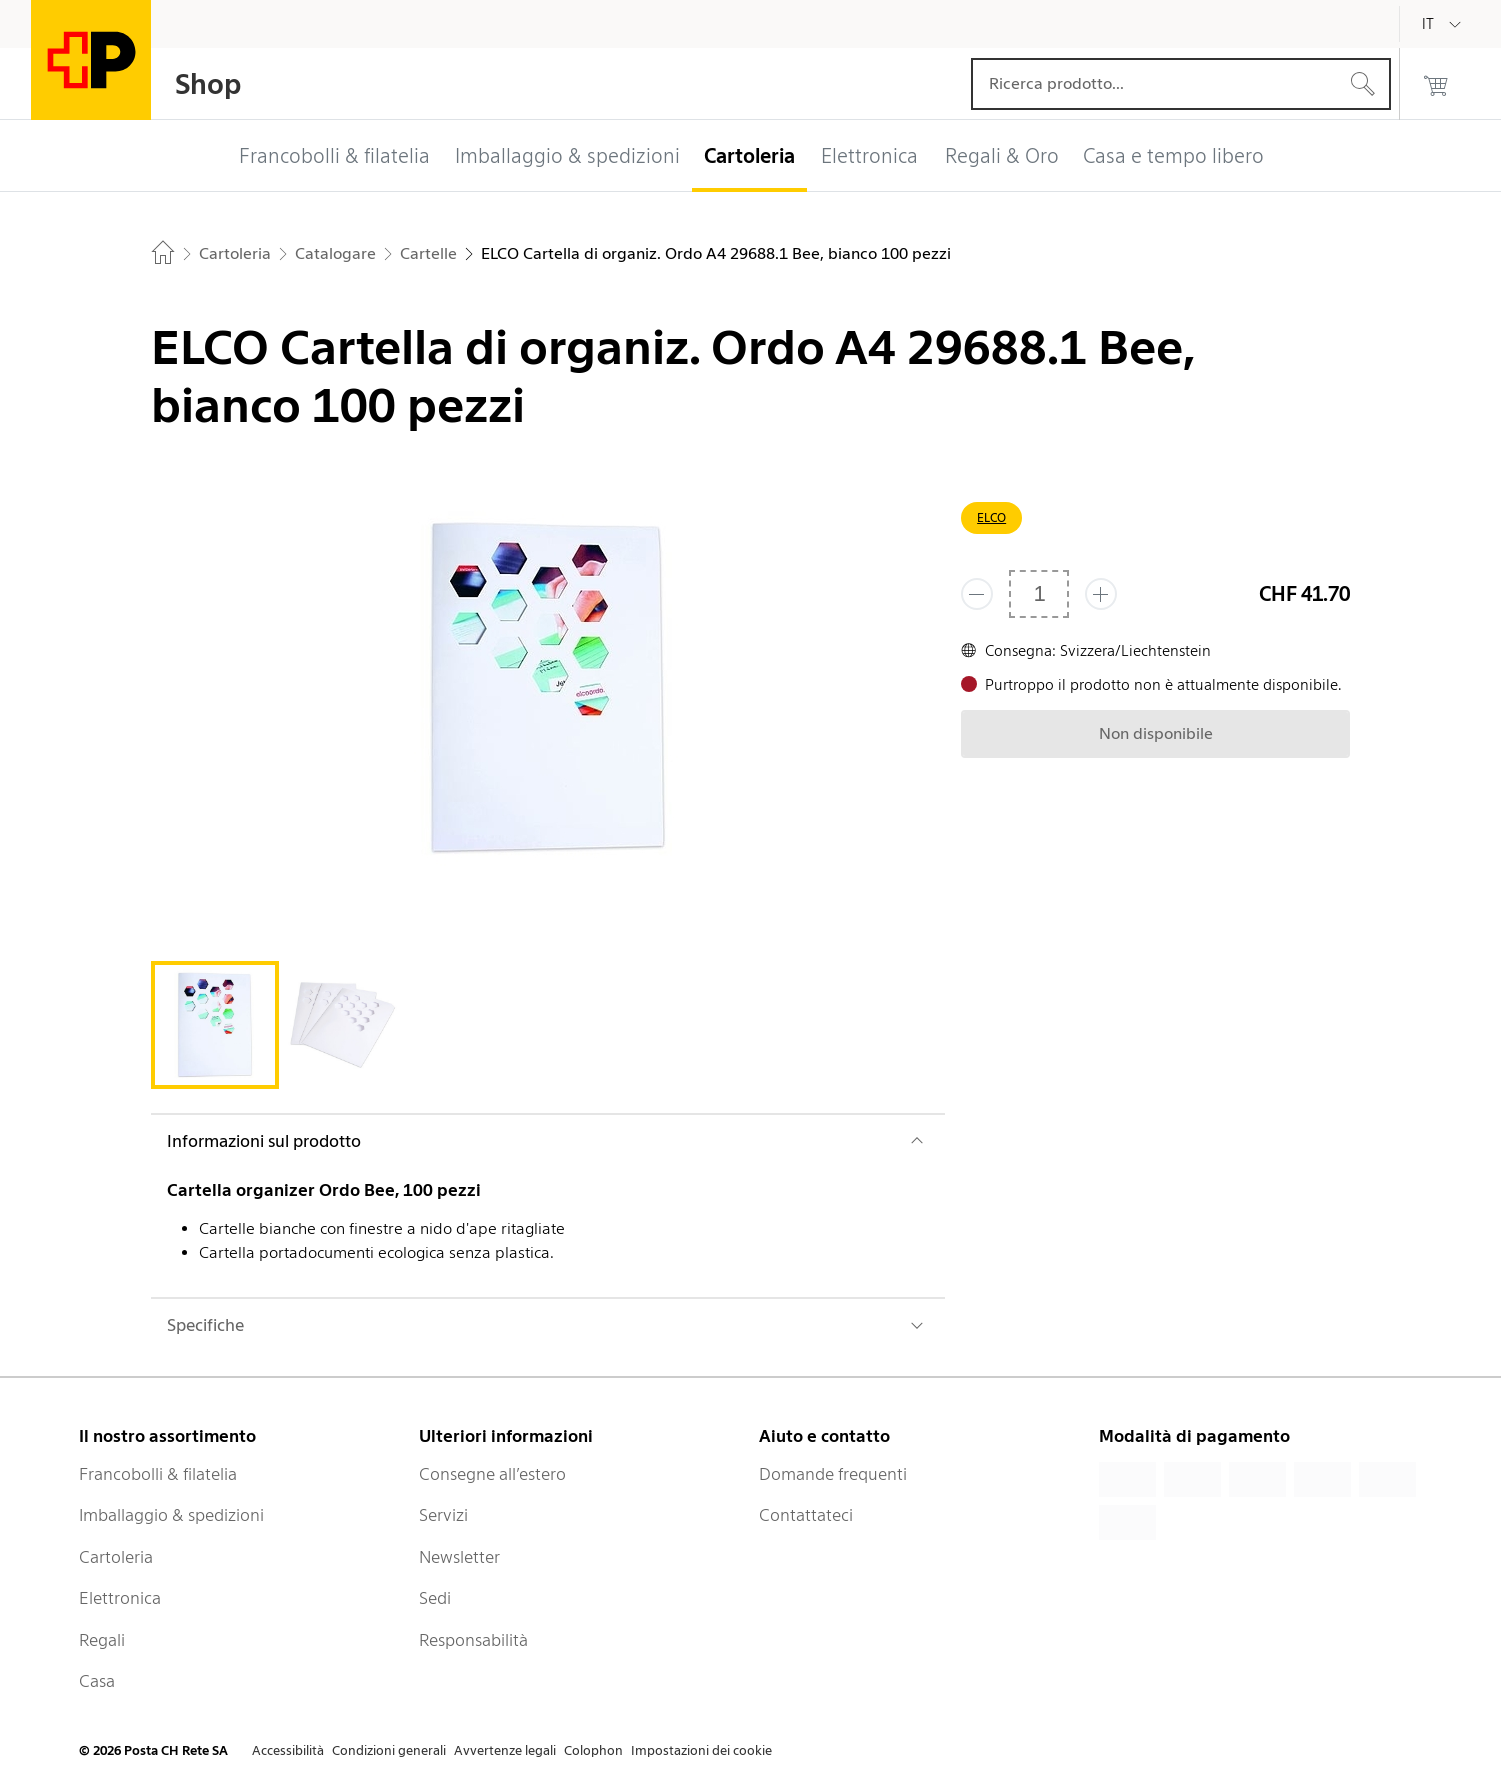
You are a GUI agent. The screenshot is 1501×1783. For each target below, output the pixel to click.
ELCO (991, 517)
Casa (97, 1681)
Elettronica (120, 1598)
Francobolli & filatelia (158, 1474)
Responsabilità (473, 1640)
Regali (102, 1640)
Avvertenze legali (505, 1750)
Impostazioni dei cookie (701, 1750)
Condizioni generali (389, 1750)
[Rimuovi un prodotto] (977, 594)
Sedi (435, 1598)
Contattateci (806, 1515)
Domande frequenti (833, 1474)
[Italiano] (1443, 24)
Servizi (443, 1515)
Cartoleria (116, 1557)
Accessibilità (288, 1750)
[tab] (215, 1025)
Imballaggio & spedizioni (171, 1515)
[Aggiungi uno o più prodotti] (1101, 594)
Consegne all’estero (492, 1474)
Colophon (593, 1750)
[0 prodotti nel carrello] (1436, 84)
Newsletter (459, 1557)
